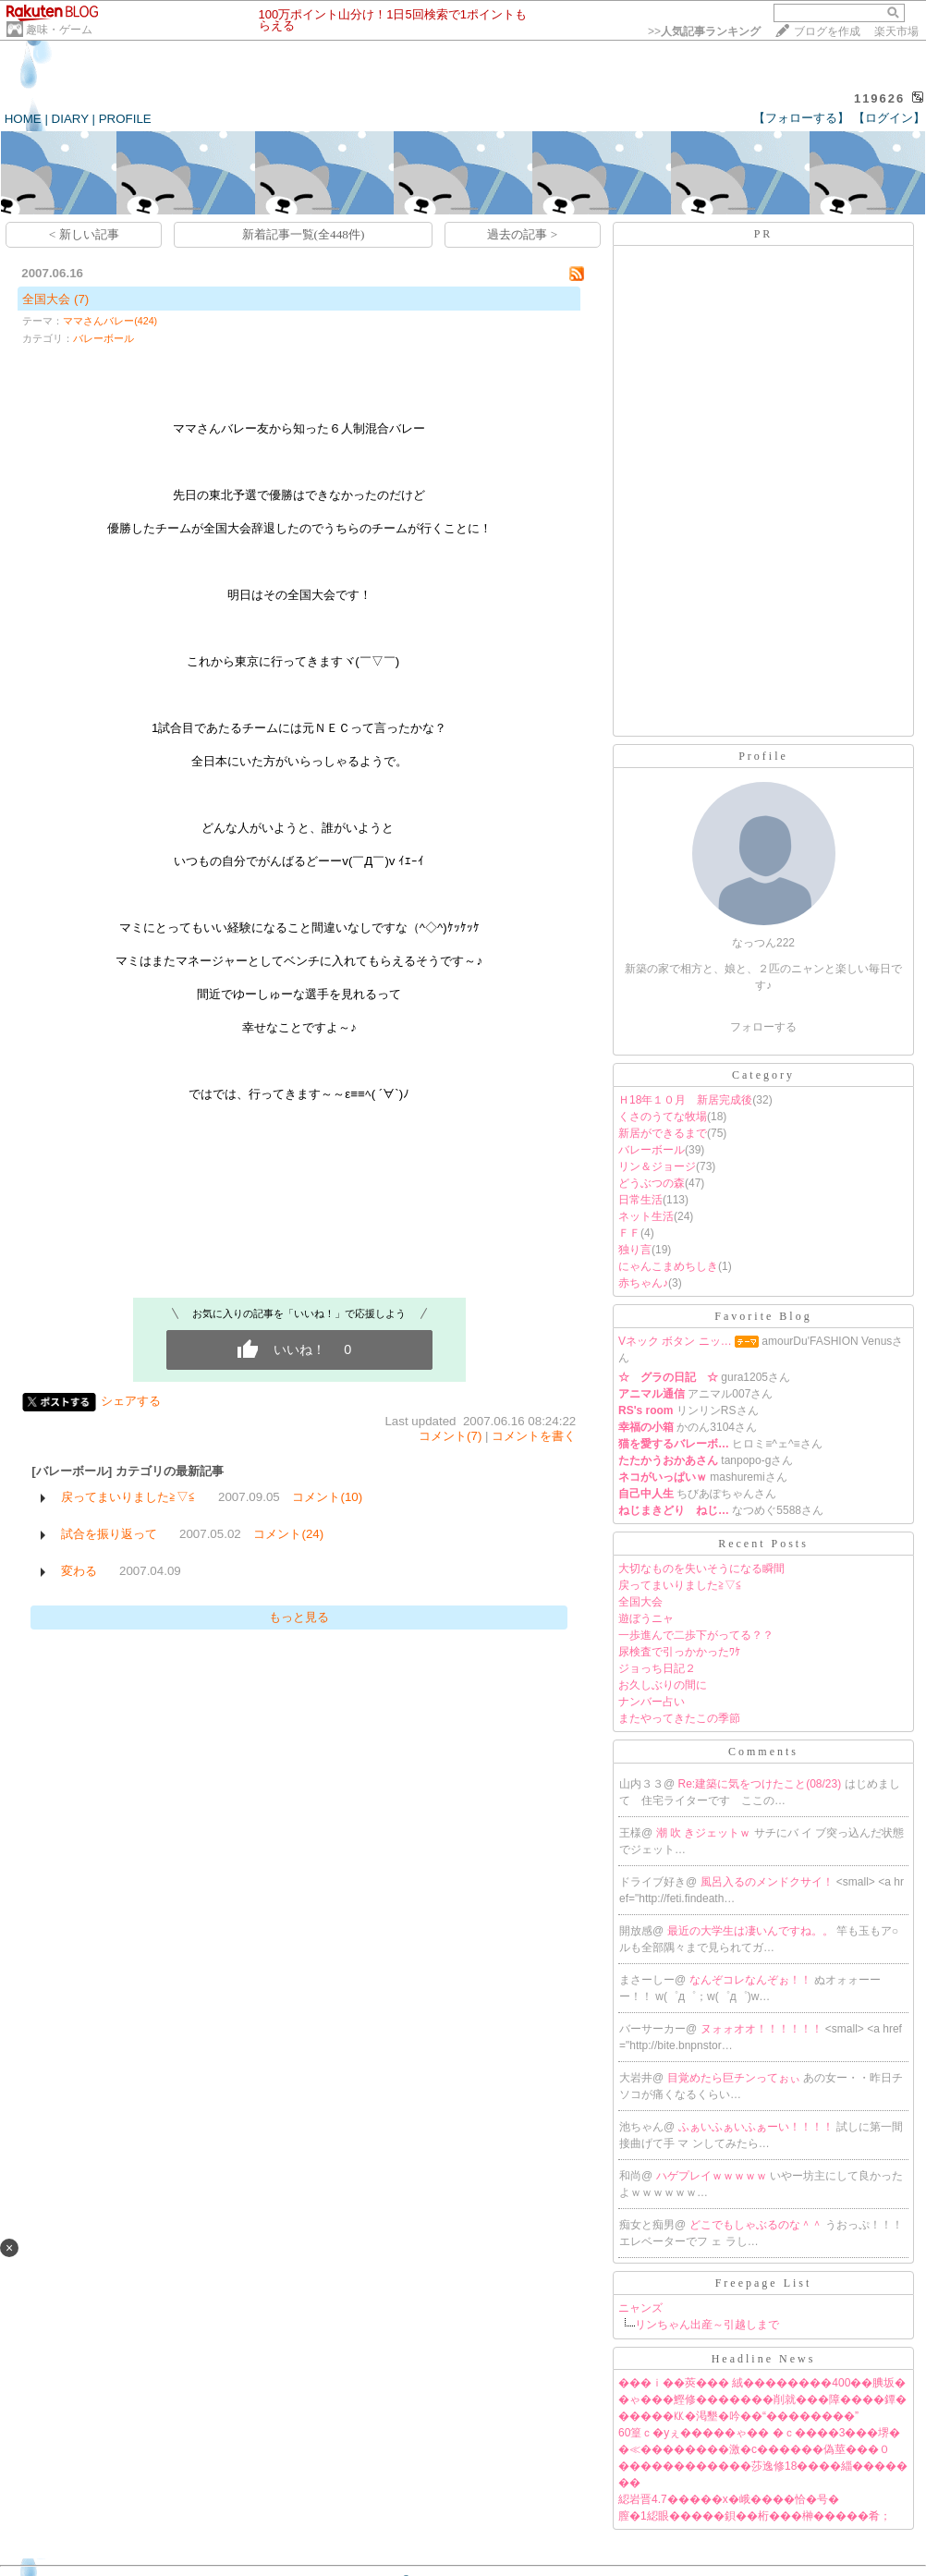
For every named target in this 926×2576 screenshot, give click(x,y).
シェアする (131, 1401)
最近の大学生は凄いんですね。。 (751, 1930)
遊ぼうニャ (646, 1618)
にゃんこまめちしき (668, 1266)
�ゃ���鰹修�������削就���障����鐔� (762, 2399)
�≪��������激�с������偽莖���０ (754, 2449)
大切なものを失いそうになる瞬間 (701, 1568)
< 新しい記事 (84, 234)
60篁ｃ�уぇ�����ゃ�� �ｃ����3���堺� (759, 2432)
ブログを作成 (827, 31)
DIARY (70, 119)
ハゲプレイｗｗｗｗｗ (713, 2175)
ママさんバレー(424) (110, 320)
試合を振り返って (109, 1534)
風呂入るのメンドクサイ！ (768, 1881)
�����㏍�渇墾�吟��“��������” (738, 2416)
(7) (81, 299)
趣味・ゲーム (59, 29)
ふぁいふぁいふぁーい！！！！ (757, 2126)
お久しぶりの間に (662, 1685)
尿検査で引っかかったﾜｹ (679, 1651)
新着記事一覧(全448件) (303, 234)
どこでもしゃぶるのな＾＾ (757, 2224)
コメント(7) (450, 1436)
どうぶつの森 (651, 1183)
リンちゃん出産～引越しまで (707, 2324)
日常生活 (640, 1199)
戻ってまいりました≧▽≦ (128, 1497)
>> (704, 31)
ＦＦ (629, 1233)
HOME (23, 119)
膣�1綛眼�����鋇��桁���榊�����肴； (754, 2515)
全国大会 (46, 299)
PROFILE (125, 119)
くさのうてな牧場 (662, 1116)
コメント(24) (288, 1534)
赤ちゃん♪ (643, 1282)
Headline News (764, 2358)
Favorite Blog (762, 1316)
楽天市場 (896, 31)
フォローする (763, 1026)
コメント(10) (327, 1497)
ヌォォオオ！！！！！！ (763, 2028)
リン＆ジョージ (657, 1166)
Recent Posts (763, 1543)
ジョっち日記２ (657, 1668)
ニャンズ (640, 2307)
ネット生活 (646, 1216)
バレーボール (103, 338)
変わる (79, 1571)
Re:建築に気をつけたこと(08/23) (761, 1783)
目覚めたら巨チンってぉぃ (735, 2077)
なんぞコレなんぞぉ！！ (751, 1979)
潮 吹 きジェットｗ (705, 1832)
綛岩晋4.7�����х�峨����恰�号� (728, 2499)
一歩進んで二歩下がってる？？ (696, 1635)
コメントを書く (534, 1436)
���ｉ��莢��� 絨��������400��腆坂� (762, 2382)
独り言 (635, 1249)
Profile (763, 756)
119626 (879, 98)
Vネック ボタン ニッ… (675, 1341)
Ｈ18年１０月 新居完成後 (685, 1099)
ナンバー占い (651, 1701)
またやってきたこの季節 (679, 1718)
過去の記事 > (522, 234)
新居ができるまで (662, 1133)
